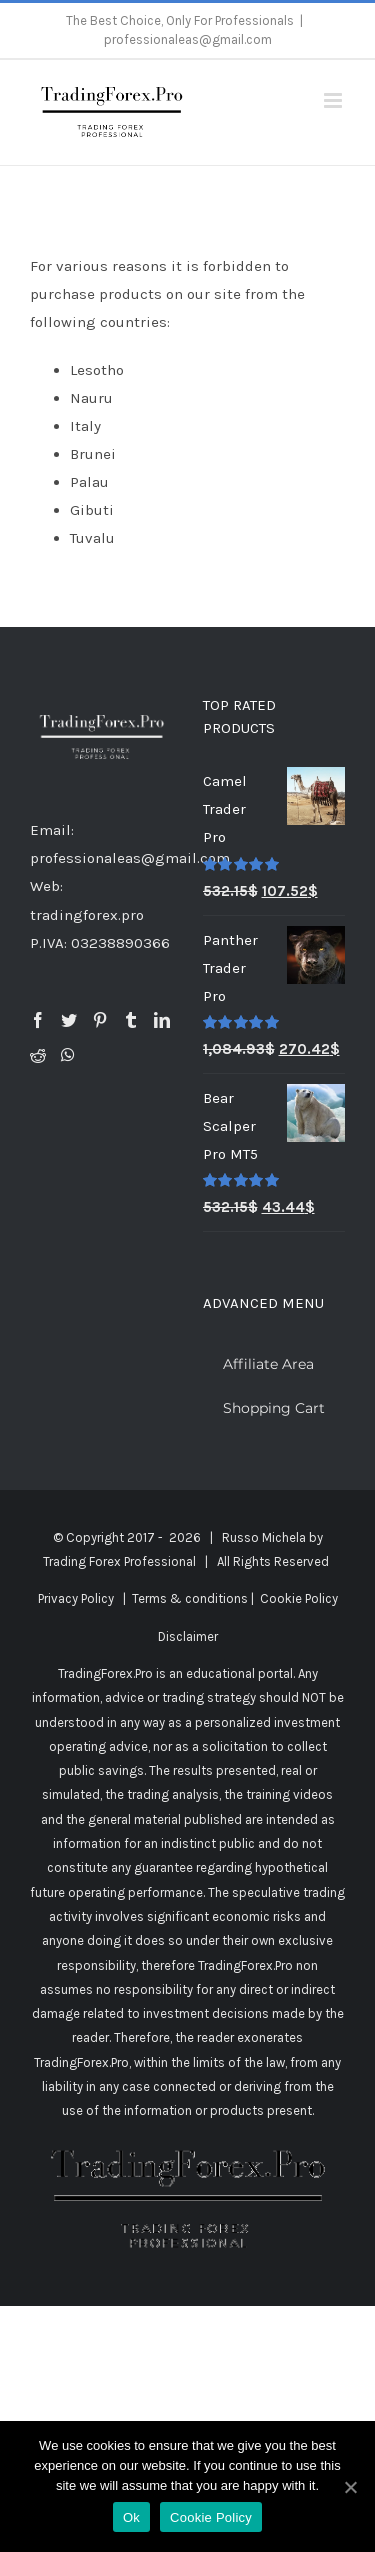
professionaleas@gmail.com (188, 39)
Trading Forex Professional (119, 1561)
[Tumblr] (131, 1020)
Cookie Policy (299, 1598)
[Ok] (350, 2487)
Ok (131, 2517)
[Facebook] (38, 1020)
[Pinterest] (100, 1020)
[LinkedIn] (162, 1020)
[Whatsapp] (68, 1055)
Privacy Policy (76, 1598)
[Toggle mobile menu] (334, 100)
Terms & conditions (190, 1598)
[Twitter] (69, 1020)
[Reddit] (38, 1055)
